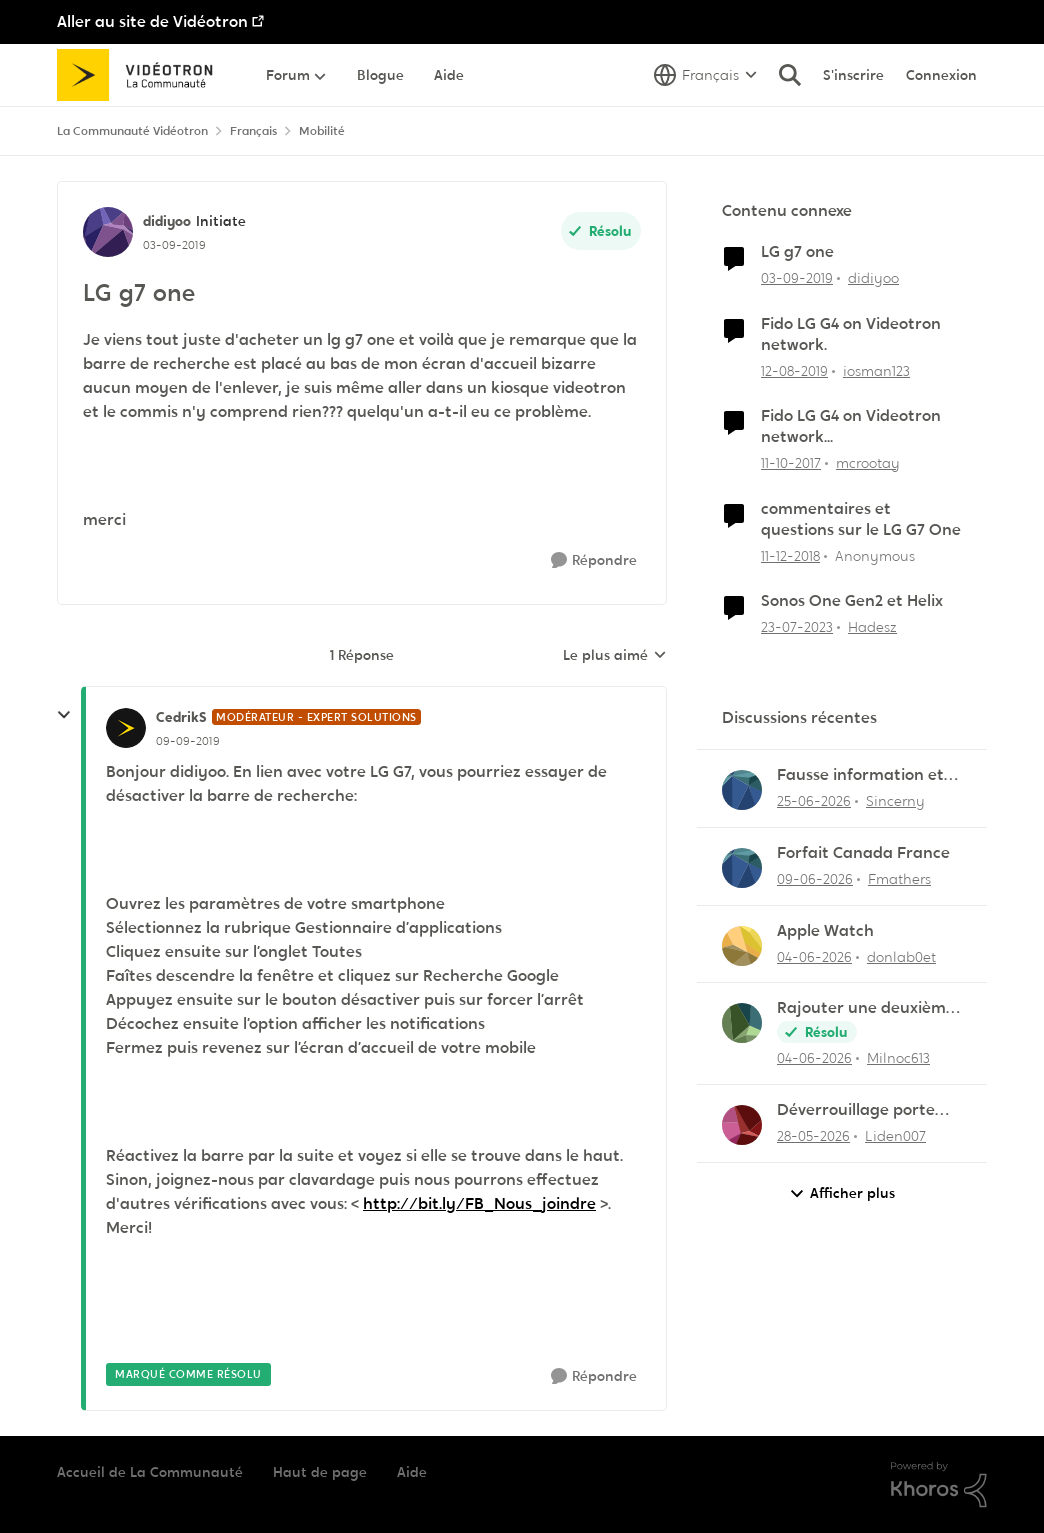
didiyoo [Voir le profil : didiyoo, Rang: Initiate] (167, 221)
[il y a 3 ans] (797, 627)
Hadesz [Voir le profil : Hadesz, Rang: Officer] (872, 627)
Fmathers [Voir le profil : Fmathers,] (899, 879)
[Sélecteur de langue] (705, 75)
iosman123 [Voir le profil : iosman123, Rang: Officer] (876, 370)
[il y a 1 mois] (814, 801)
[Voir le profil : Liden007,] (742, 1125)
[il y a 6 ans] (797, 278)
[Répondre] (594, 560)
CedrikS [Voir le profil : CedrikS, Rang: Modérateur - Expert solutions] (181, 717)
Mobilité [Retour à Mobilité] (322, 131)
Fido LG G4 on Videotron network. (851, 334)
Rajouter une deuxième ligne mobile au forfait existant (866, 1008)
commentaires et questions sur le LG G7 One (861, 519)
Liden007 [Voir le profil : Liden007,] (895, 1136)
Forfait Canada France (863, 853)
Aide (412, 1472)
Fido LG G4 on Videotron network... (851, 426)
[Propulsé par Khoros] (939, 1485)
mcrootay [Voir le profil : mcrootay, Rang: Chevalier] (868, 463)
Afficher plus (842, 1193)
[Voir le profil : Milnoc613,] (742, 1023)
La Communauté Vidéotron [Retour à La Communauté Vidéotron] (132, 131)
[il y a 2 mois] (813, 1136)
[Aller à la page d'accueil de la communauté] (141, 75)
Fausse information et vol (860, 775)
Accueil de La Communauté (150, 1472)
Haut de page (320, 1472)
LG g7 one (797, 252)
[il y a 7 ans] (790, 555)
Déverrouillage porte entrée (856, 1110)
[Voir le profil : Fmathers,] (742, 868)
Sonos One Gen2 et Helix (852, 601)
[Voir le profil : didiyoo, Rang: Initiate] (108, 232)
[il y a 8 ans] (791, 463)
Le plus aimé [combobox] (615, 656)
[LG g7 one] (188, 741)
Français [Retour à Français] (253, 131)
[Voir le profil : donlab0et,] (742, 946)
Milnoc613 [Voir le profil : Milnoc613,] (898, 1058)
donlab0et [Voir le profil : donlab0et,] (901, 956)
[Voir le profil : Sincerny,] (742, 790)
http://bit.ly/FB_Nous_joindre (479, 1203)
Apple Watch (825, 931)
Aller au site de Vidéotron (152, 21)
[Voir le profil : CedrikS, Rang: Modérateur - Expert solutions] (126, 728)
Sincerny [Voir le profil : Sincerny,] (895, 801)
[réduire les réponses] (64, 715)
